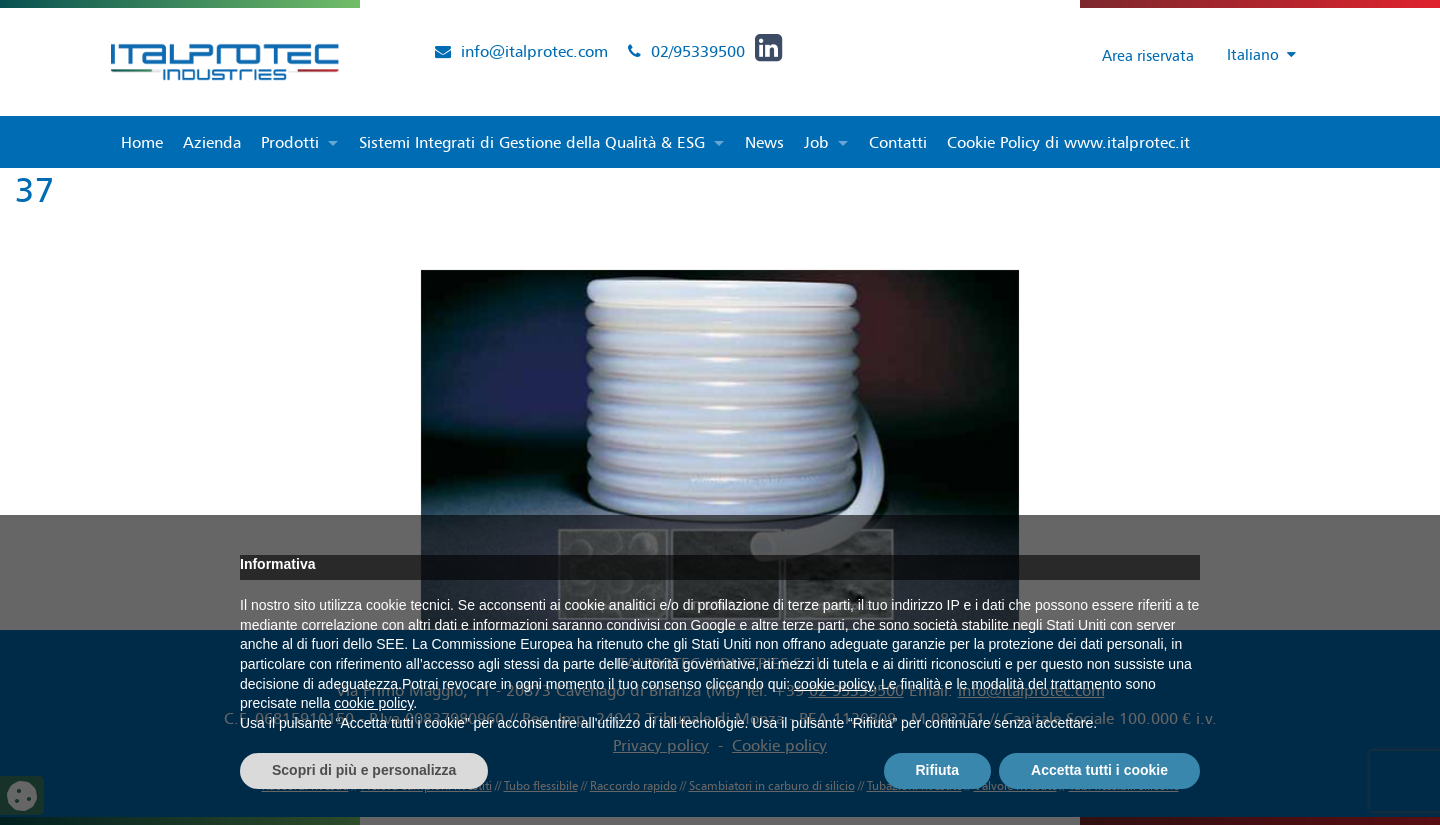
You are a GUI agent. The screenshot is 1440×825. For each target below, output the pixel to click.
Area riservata (1131, 55)
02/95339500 (698, 51)
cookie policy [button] (833, 684)
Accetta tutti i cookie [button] (1099, 770)
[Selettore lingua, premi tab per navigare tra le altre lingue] (1252, 56)
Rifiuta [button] (938, 770)
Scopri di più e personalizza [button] (364, 770)
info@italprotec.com (534, 51)
